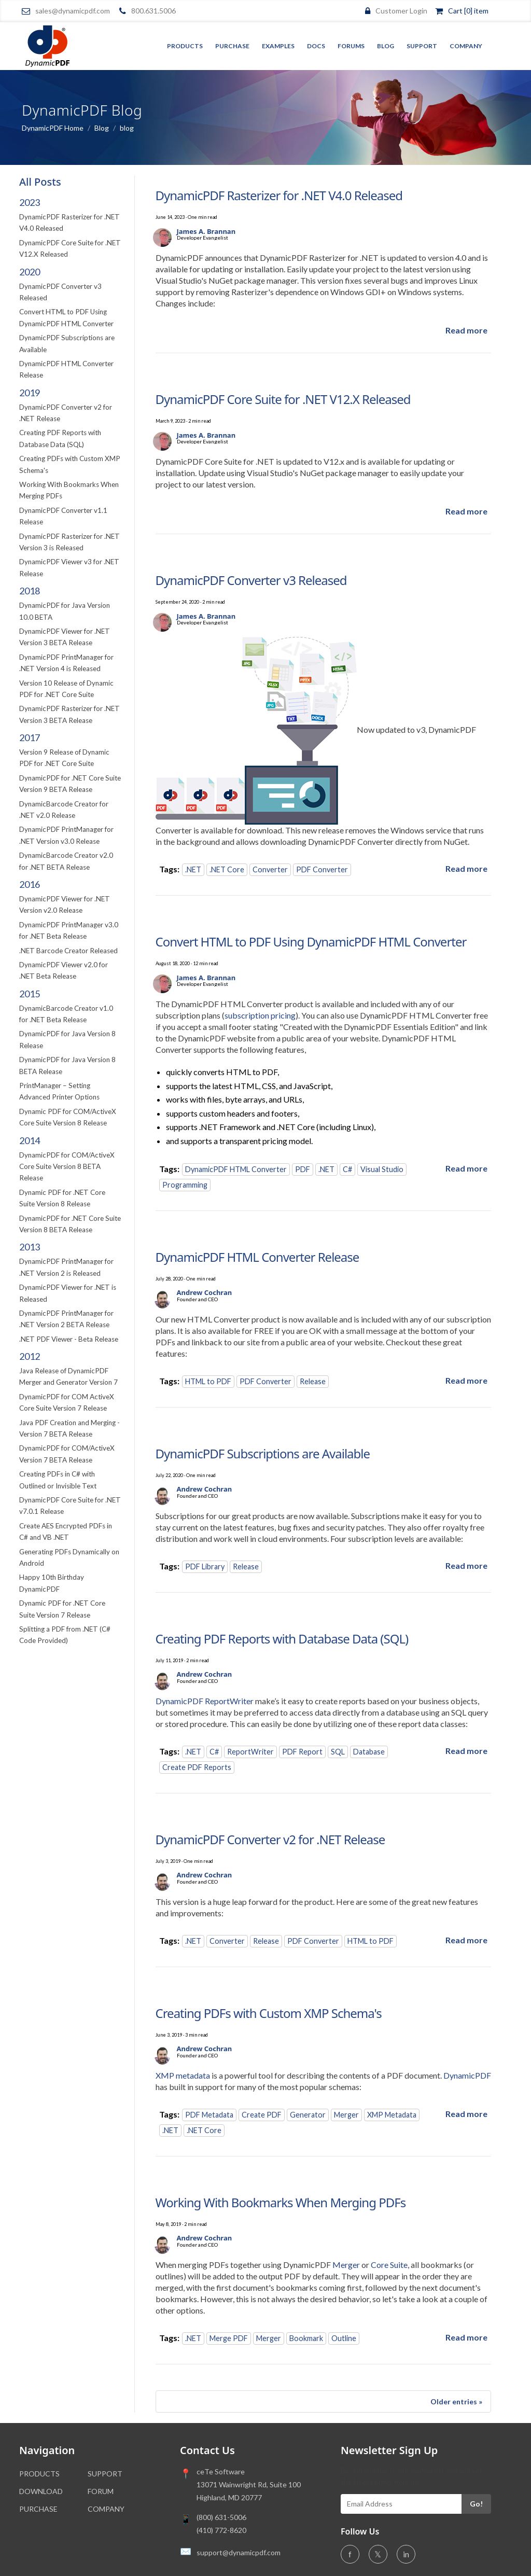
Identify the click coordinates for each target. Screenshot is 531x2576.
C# (347, 1169)
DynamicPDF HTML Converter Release (257, 1256)
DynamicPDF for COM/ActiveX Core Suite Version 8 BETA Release (67, 1166)
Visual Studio (381, 1169)
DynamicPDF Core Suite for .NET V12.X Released (283, 399)
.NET (193, 869)
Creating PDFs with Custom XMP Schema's (269, 2013)
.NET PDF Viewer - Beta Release (68, 1339)
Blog (385, 46)
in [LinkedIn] (406, 2554)
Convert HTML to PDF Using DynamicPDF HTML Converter (311, 941)
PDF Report (302, 1751)
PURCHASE (38, 2508)
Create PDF (262, 2114)
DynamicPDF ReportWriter (205, 1701)
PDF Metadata (209, 2114)
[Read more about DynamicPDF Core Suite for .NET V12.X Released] (466, 511)
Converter (270, 869)
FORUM (101, 2491)
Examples (278, 46)
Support (422, 46)
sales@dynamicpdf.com (72, 10)
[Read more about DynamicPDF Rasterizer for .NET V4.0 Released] (466, 330)
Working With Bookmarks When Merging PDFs (281, 2202)
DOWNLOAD (41, 2491)
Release (313, 1381)
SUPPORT (105, 2473)
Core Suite (389, 2264)
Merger (346, 2114)
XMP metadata (183, 2075)
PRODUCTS (39, 2473)
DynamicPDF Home (52, 127)
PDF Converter (322, 869)
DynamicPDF (467, 2075)
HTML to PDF (208, 1381)
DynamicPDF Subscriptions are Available (263, 1453)
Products (185, 46)
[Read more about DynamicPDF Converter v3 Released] (466, 868)
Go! (476, 2503)
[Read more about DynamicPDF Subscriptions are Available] (466, 1565)
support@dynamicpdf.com (239, 2552)
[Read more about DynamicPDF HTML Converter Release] (466, 1380)
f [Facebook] (350, 2554)
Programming (184, 1184)
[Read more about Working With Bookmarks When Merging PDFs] (466, 2337)
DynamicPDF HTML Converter (236, 1169)
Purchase (232, 46)
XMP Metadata (391, 2114)
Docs (316, 46)
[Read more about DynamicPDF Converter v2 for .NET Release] (466, 1940)
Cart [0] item (468, 10)
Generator (308, 2114)
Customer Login (401, 10)
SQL (338, 1751)
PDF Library (205, 1566)
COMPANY (106, 2508)
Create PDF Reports (196, 1767)
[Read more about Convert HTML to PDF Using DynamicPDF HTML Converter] (466, 1168)
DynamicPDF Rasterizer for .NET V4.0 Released (279, 195)
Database (369, 1751)
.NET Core (226, 869)
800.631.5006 (153, 10)
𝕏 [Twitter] (377, 2554)
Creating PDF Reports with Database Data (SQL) (282, 1638)
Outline (343, 2338)
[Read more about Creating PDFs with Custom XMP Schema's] (466, 2114)
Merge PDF (228, 2338)
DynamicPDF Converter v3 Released (251, 580)
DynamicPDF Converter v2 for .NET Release (270, 1839)
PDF (302, 1169)
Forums (351, 46)
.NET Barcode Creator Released (68, 950)
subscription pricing (260, 1015)
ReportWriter (250, 1751)
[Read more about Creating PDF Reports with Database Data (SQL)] (466, 1751)
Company (466, 46)
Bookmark (306, 2338)
